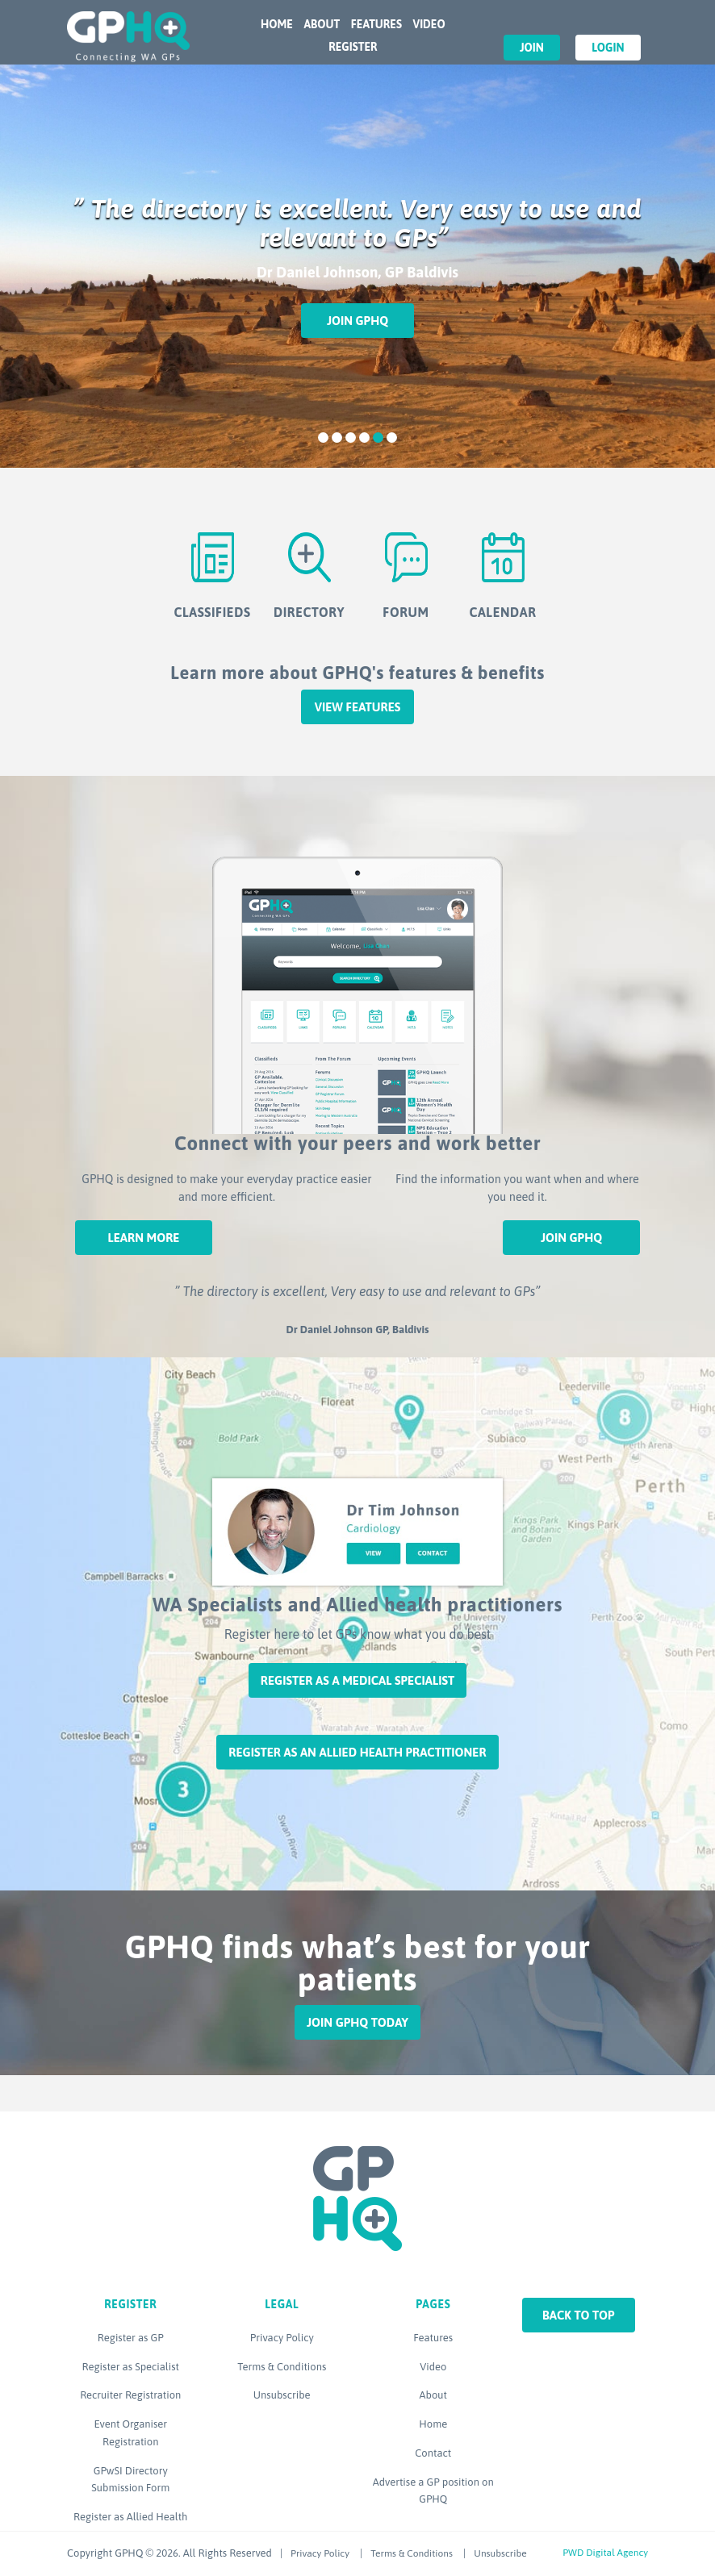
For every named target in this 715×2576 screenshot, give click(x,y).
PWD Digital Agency (605, 2552)
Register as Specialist (130, 2367)
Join (532, 47)
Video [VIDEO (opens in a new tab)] (429, 24)
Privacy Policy (282, 2338)
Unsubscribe (282, 2395)
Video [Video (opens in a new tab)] (433, 2367)
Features (376, 24)
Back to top (578, 2315)
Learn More (143, 1237)
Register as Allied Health (130, 2517)
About (321, 24)
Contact (433, 2453)
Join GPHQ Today (357, 2022)
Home (277, 24)
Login (608, 47)
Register (352, 46)
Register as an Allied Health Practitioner (357, 1752)
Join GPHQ (357, 320)
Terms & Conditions (281, 2367)
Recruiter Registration (130, 2395)
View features (358, 707)
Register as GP (131, 2338)
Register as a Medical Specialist (357, 1680)
